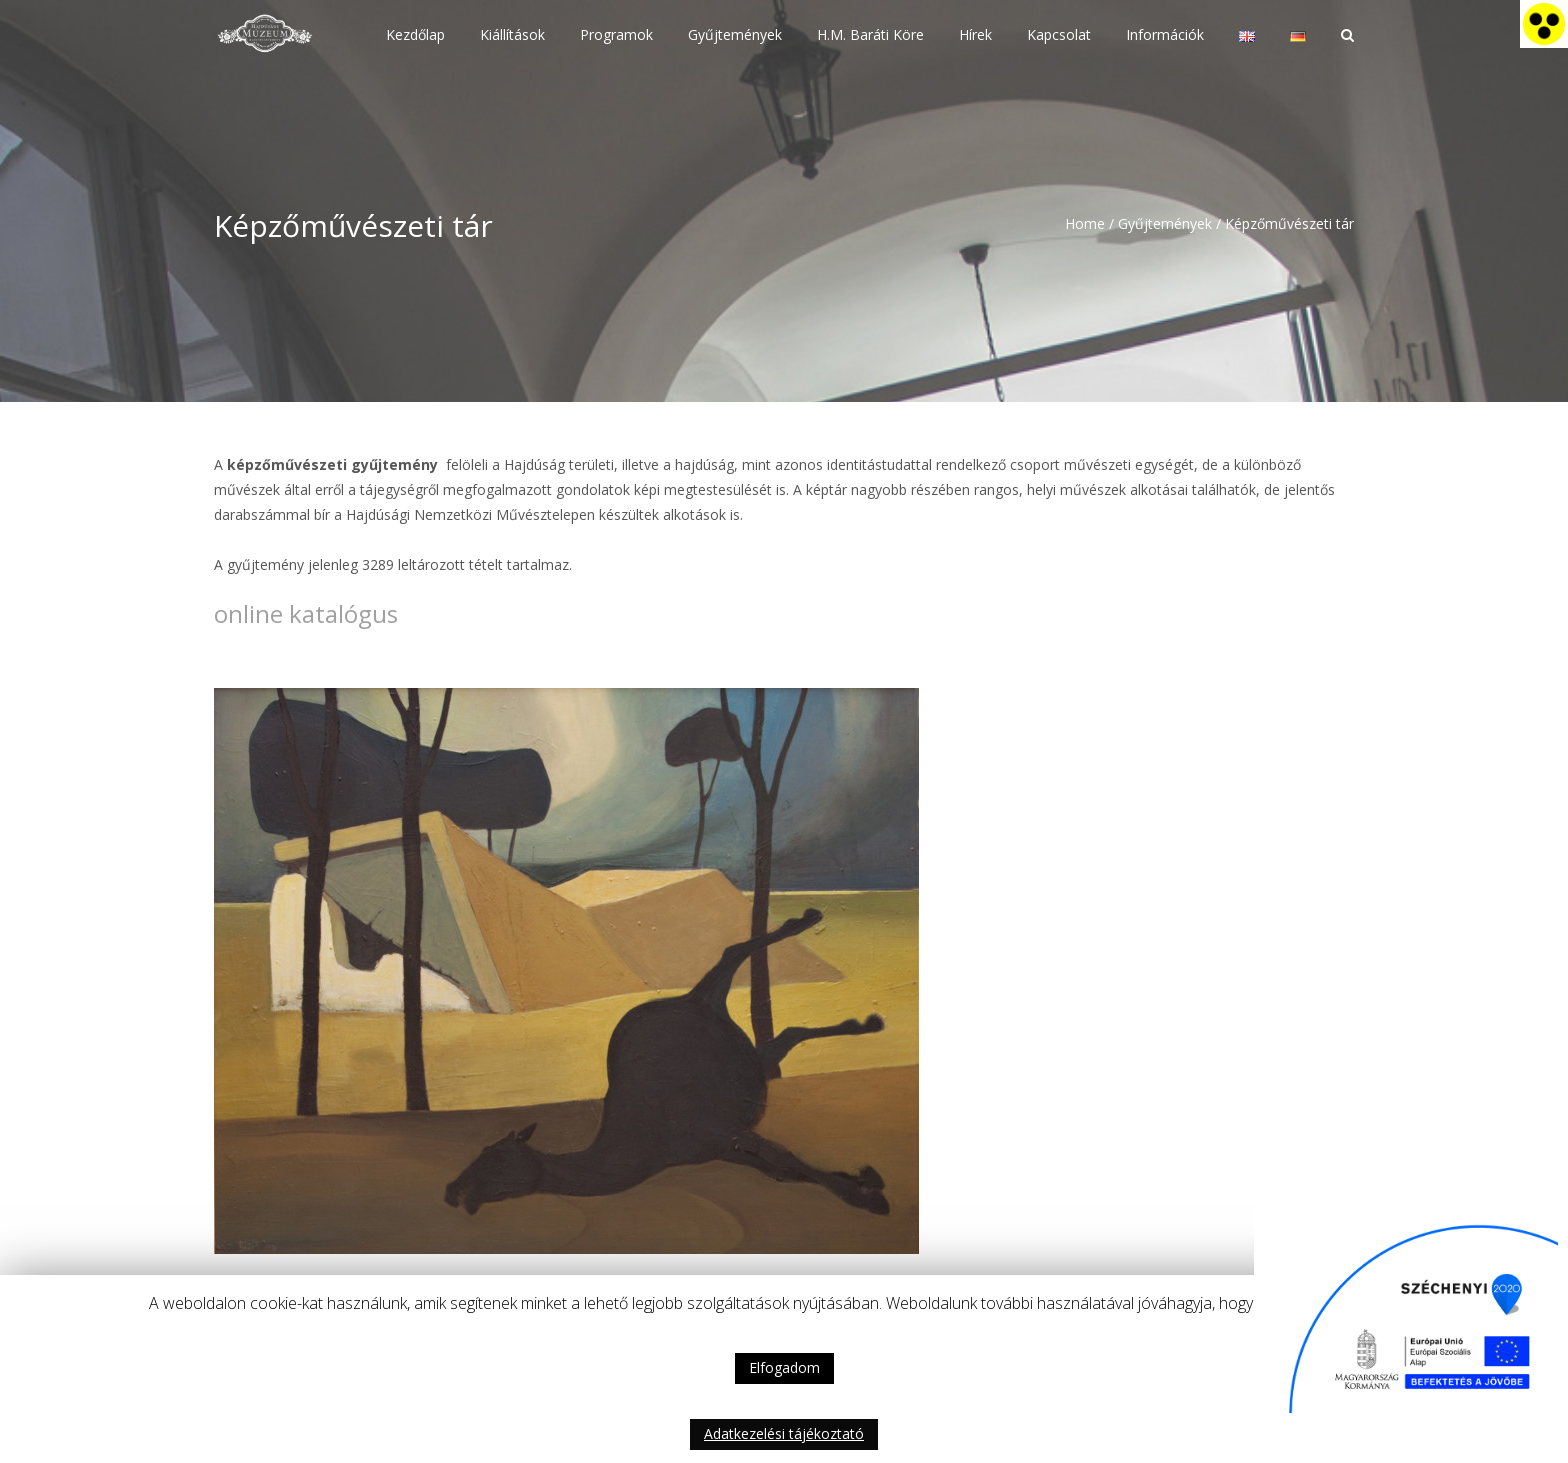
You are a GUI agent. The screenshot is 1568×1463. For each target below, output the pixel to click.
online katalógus (306, 613)
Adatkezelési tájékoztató (784, 1433)
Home (1085, 223)
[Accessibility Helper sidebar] (1544, 24)
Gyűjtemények (1165, 223)
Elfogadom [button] (784, 1367)
